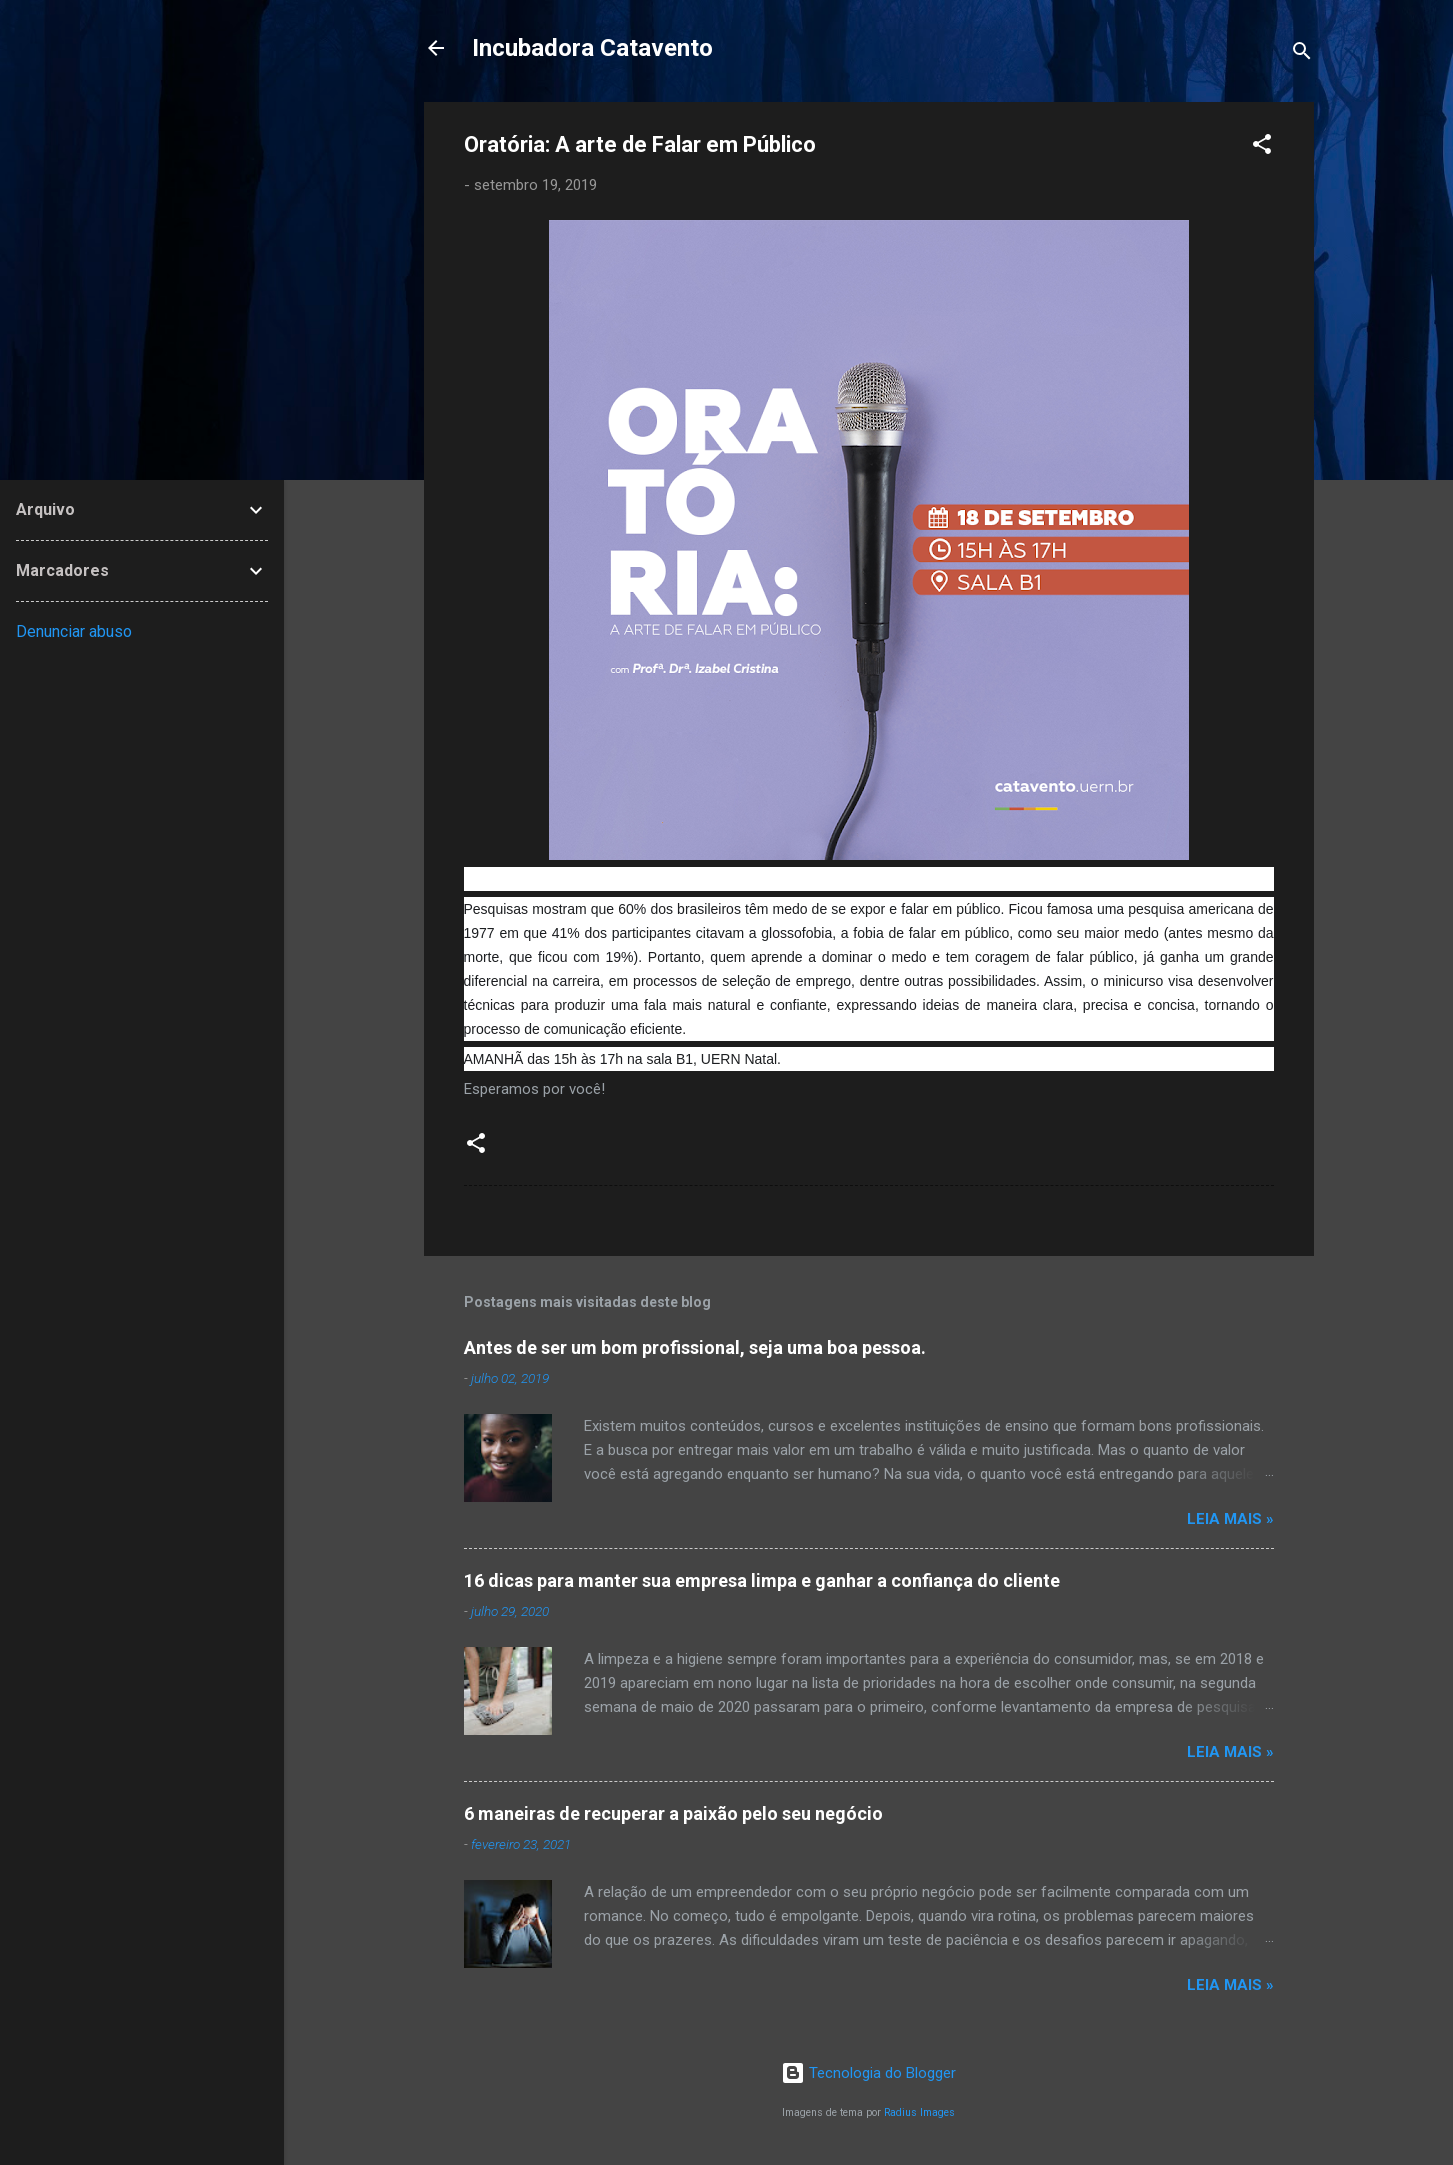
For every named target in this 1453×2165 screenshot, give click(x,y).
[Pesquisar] (1302, 54)
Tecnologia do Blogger (868, 2073)
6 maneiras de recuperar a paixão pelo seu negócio (673, 1813)
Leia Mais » (1230, 1519)
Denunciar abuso (74, 631)
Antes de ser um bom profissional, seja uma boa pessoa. (695, 1347)
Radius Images (919, 2112)
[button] (1262, 147)
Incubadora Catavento (592, 48)
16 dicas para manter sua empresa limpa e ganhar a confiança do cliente (762, 1580)
